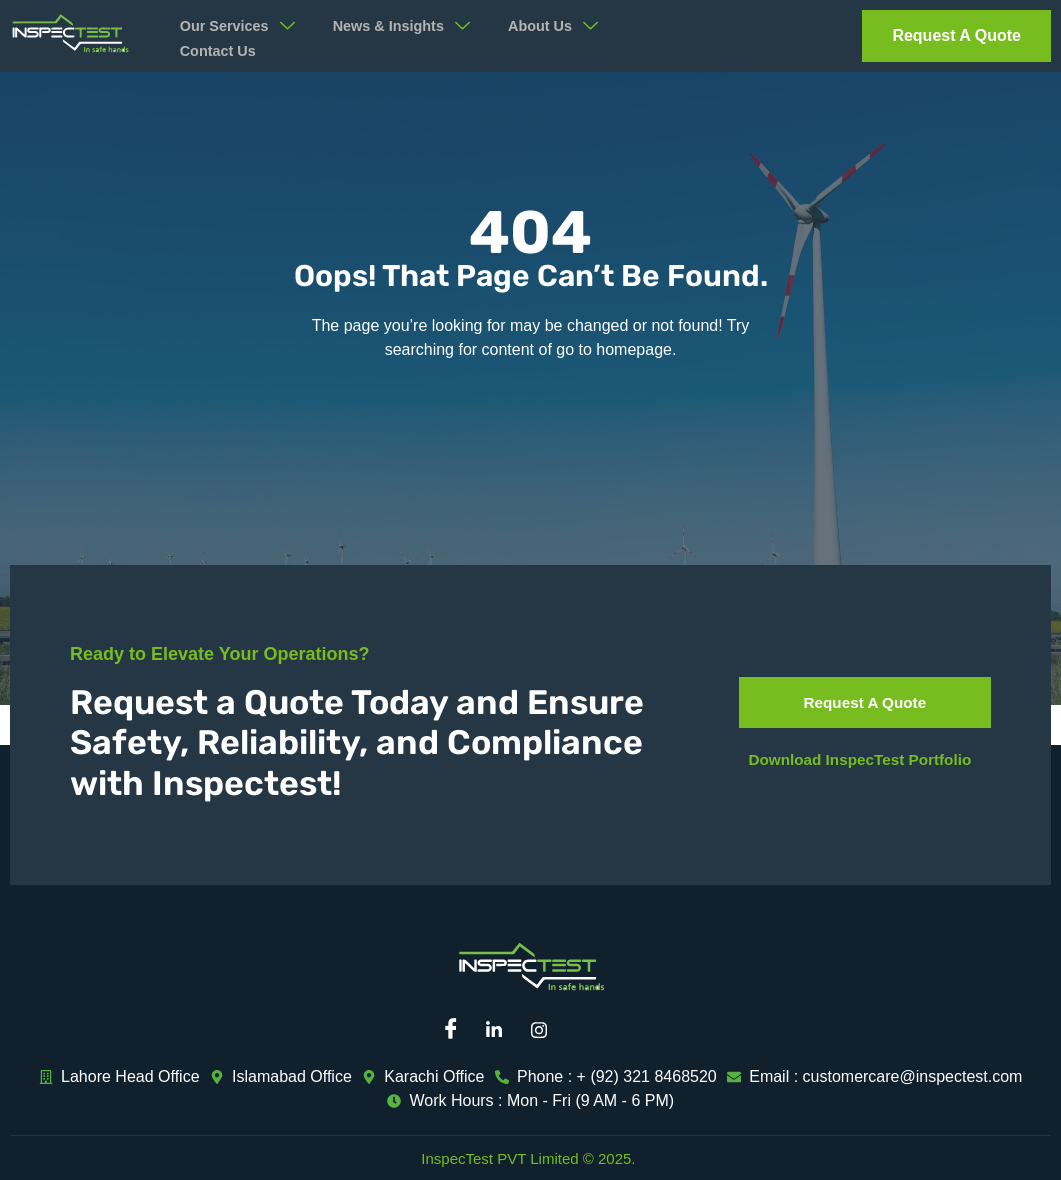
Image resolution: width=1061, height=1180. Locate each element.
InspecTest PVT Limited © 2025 (526, 1158)
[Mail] (591, 1030)
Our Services (243, 26)
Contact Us (220, 51)
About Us (573, 26)
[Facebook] (456, 1030)
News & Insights (414, 26)
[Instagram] (546, 1030)
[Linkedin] (501, 1030)
